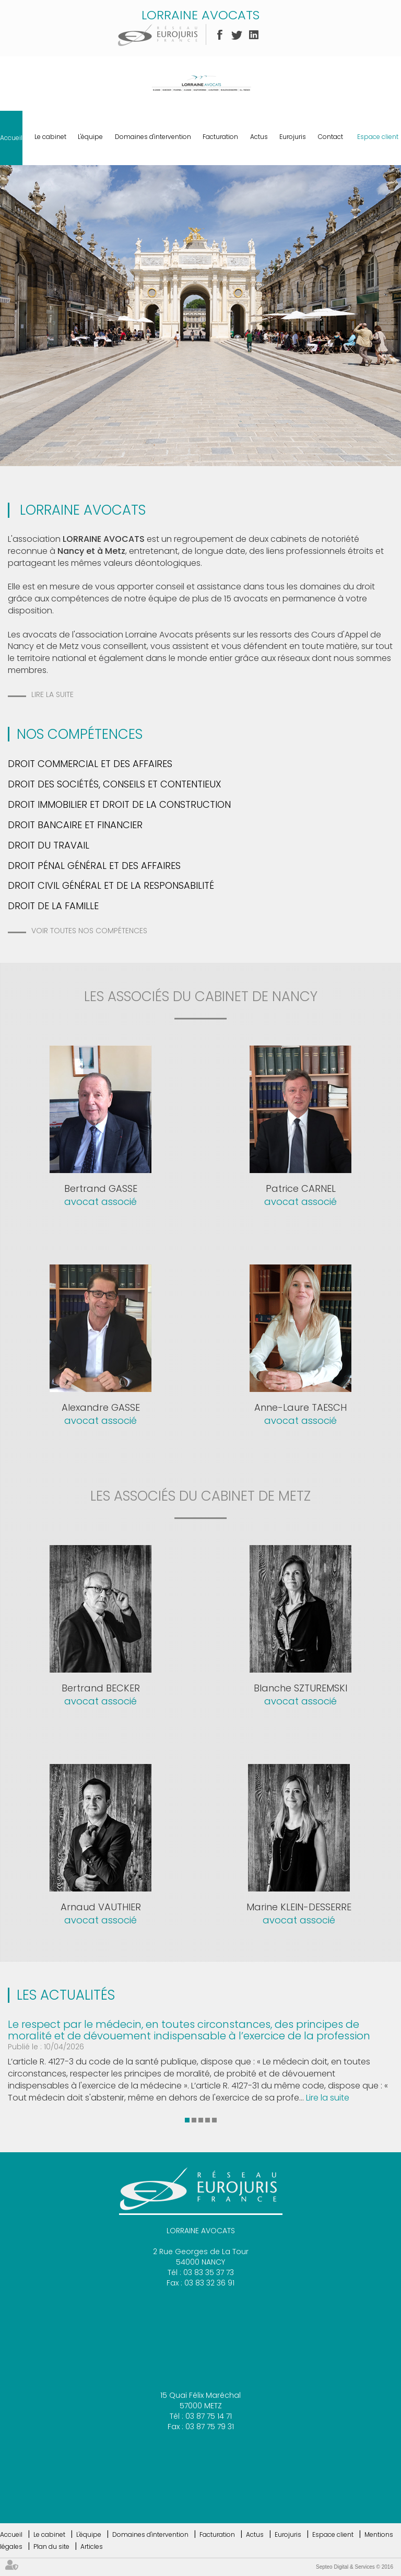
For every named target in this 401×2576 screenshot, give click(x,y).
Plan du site (51, 2546)
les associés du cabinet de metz (200, 1496)
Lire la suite (52, 694)
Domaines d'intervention (153, 136)
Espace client (377, 136)
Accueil (11, 137)
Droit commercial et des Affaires (90, 763)
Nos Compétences (80, 734)
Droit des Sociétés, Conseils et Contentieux (114, 784)
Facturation (220, 136)
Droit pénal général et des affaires (94, 865)
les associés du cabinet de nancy (200, 996)
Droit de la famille (53, 905)
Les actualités (66, 1995)
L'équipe (90, 136)
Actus (259, 136)
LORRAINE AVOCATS (200, 15)
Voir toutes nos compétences (89, 930)
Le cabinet (50, 136)
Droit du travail (48, 845)
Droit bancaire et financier (75, 824)
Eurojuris (292, 136)
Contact (330, 136)
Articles (91, 2546)
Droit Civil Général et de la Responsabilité (111, 885)
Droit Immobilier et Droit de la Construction (119, 804)
